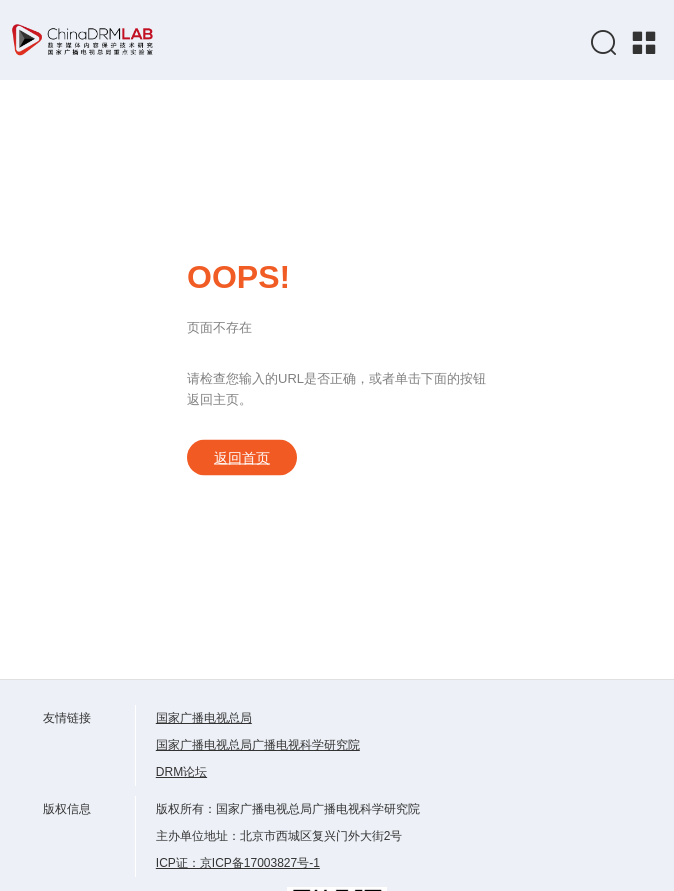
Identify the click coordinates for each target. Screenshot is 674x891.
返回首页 (242, 458)
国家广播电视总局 (204, 718)
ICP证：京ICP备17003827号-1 (238, 863)
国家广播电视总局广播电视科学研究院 (258, 745)
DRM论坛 (181, 772)
